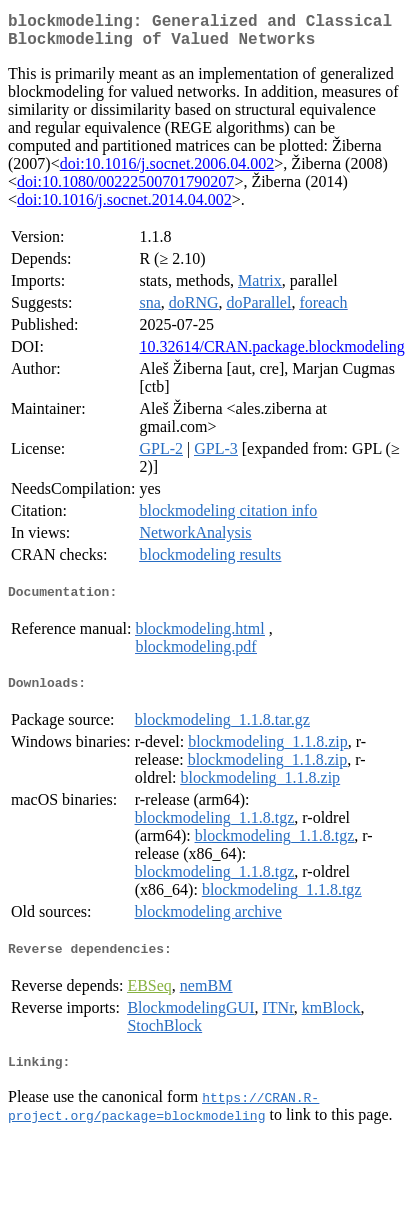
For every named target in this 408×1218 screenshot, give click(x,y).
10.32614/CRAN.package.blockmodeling (271, 354)
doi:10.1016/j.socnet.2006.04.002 (167, 171)
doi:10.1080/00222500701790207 (125, 189)
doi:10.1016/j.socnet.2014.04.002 (124, 207)
